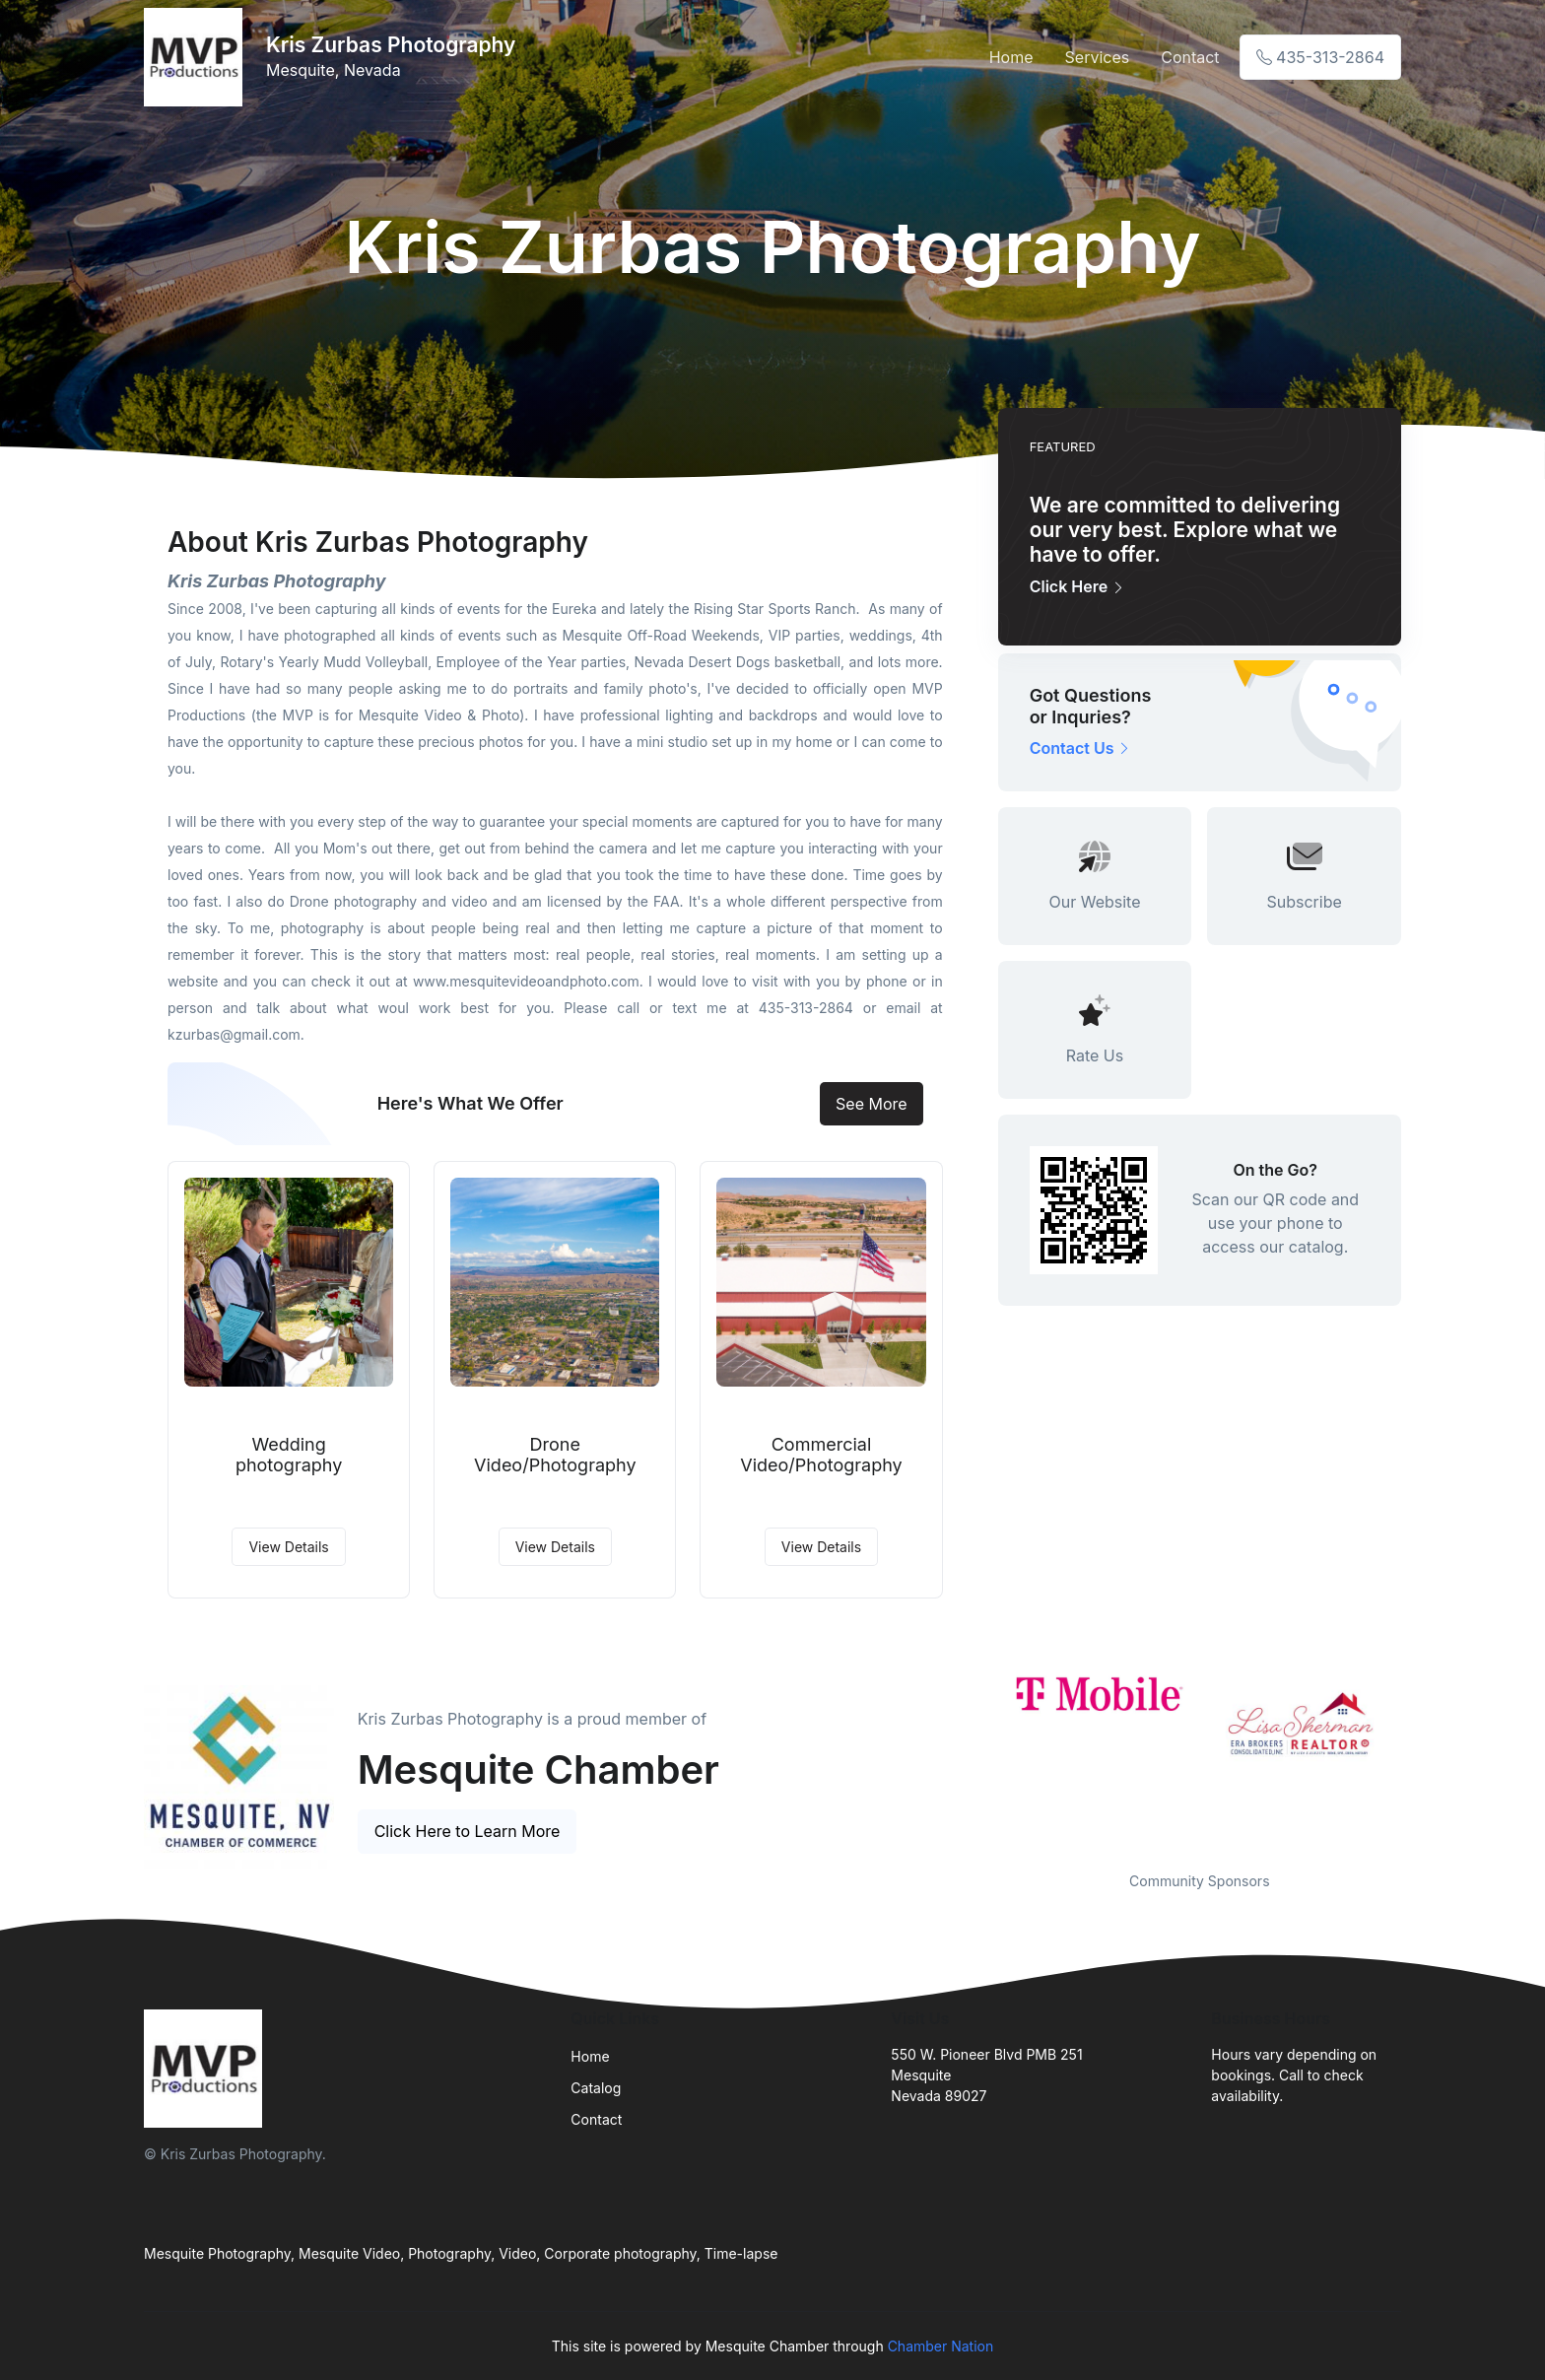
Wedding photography (288, 1455)
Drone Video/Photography (555, 1455)
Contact (1190, 57)
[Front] (197, 57)
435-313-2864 (1320, 57)
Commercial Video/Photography (821, 1455)
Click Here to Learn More (467, 1831)
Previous (983, 1758)
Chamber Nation (941, 2346)
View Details (288, 1546)
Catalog (596, 2087)
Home (1011, 57)
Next (1416, 1758)
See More (871, 1104)
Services (1097, 57)
